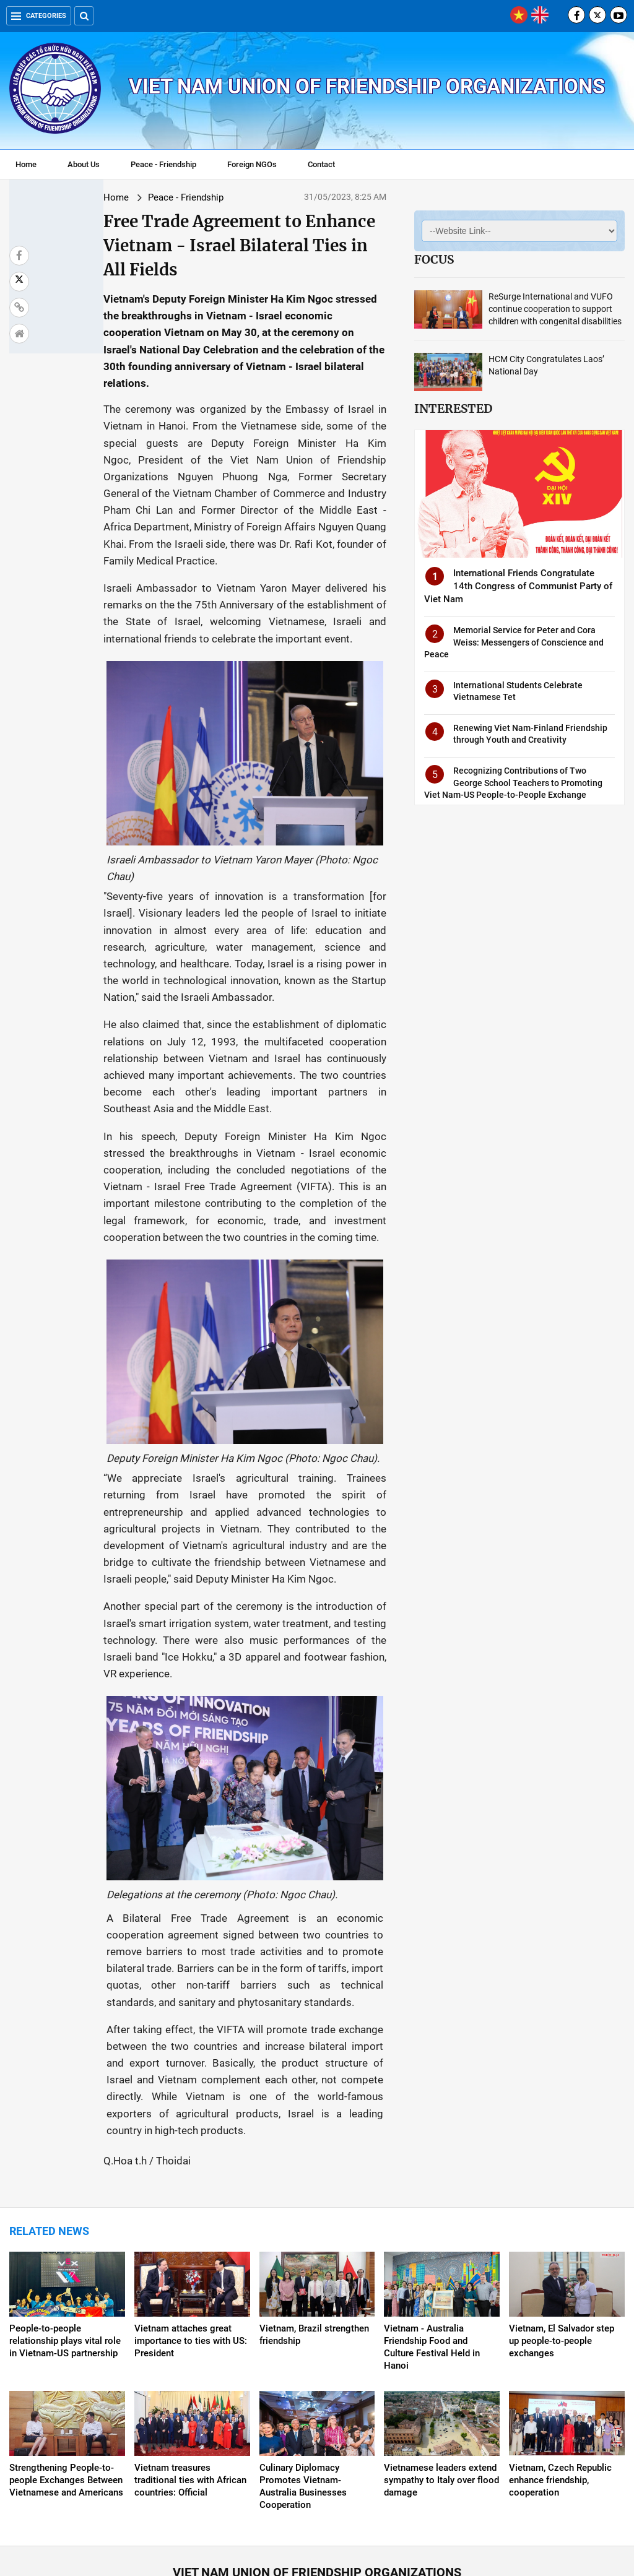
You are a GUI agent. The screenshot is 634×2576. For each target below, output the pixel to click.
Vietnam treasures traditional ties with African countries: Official (190, 2387)
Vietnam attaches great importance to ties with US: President (190, 2247)
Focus (434, 259)
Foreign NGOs (252, 164)
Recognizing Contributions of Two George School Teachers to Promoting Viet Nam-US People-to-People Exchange (513, 783)
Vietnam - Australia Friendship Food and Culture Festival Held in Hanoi (432, 2253)
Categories (38, 16)
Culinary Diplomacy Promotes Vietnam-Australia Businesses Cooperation (303, 2393)
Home (26, 164)
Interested (453, 408)
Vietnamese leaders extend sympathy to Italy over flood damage (441, 2387)
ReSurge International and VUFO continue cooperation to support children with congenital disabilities (555, 309)
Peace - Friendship (163, 164)
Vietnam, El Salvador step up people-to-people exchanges (561, 2247)
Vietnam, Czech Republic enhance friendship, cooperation (560, 2387)
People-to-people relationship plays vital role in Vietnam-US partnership (65, 2247)
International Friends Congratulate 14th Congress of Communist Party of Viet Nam (518, 586)
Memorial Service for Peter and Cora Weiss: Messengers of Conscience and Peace (514, 642)
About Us (83, 164)
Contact (321, 164)
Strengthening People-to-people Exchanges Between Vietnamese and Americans (66, 2387)
